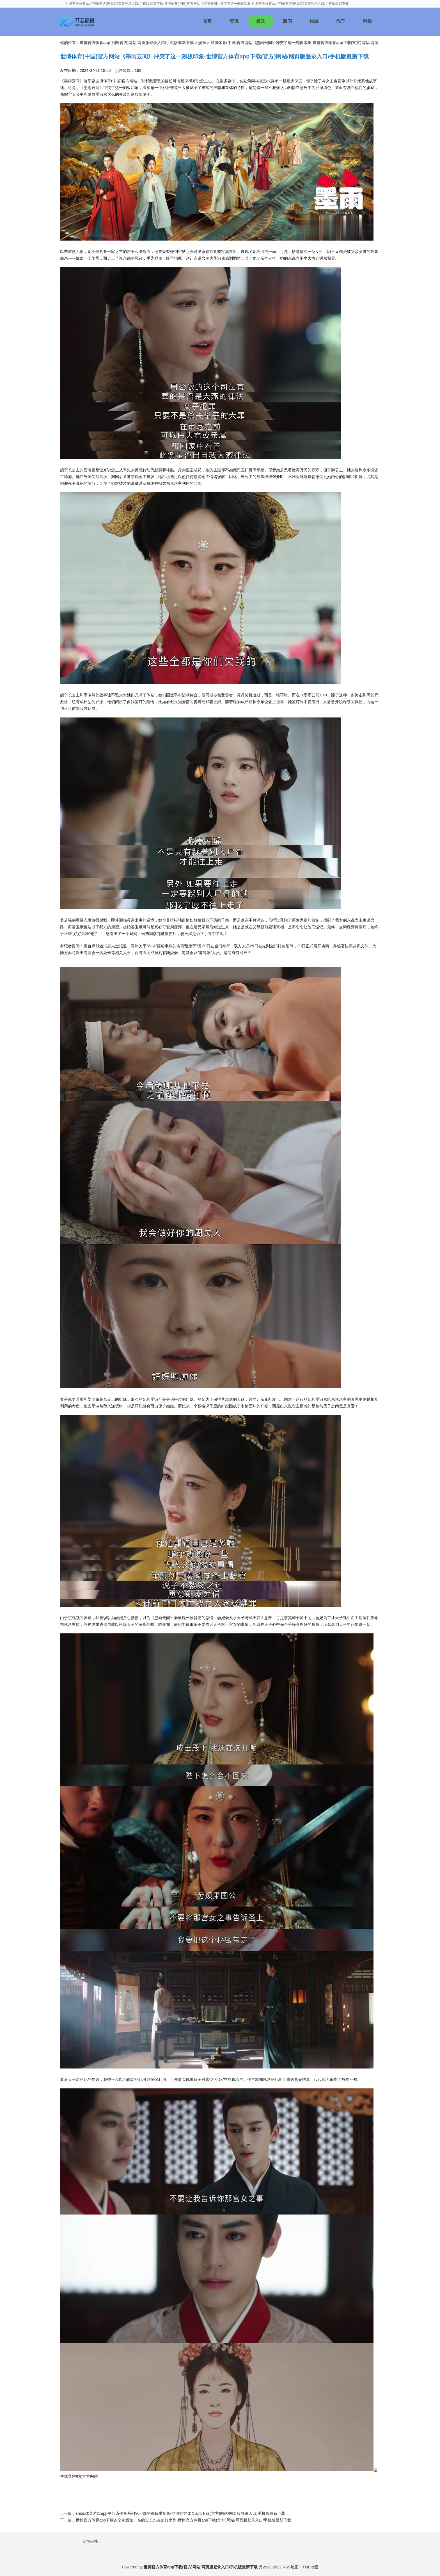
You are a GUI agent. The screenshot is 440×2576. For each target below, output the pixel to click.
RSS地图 (291, 2567)
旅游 (314, 21)
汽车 (340, 21)
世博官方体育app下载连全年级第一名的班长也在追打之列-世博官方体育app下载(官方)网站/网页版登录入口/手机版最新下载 (183, 2520)
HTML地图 (309, 2567)
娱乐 (260, 21)
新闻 (287, 21)
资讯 (234, 21)
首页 (207, 21)
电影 (367, 21)
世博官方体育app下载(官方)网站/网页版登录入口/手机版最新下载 (137, 42)
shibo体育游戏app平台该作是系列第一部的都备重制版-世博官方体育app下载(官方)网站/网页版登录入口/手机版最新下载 (180, 2513)
